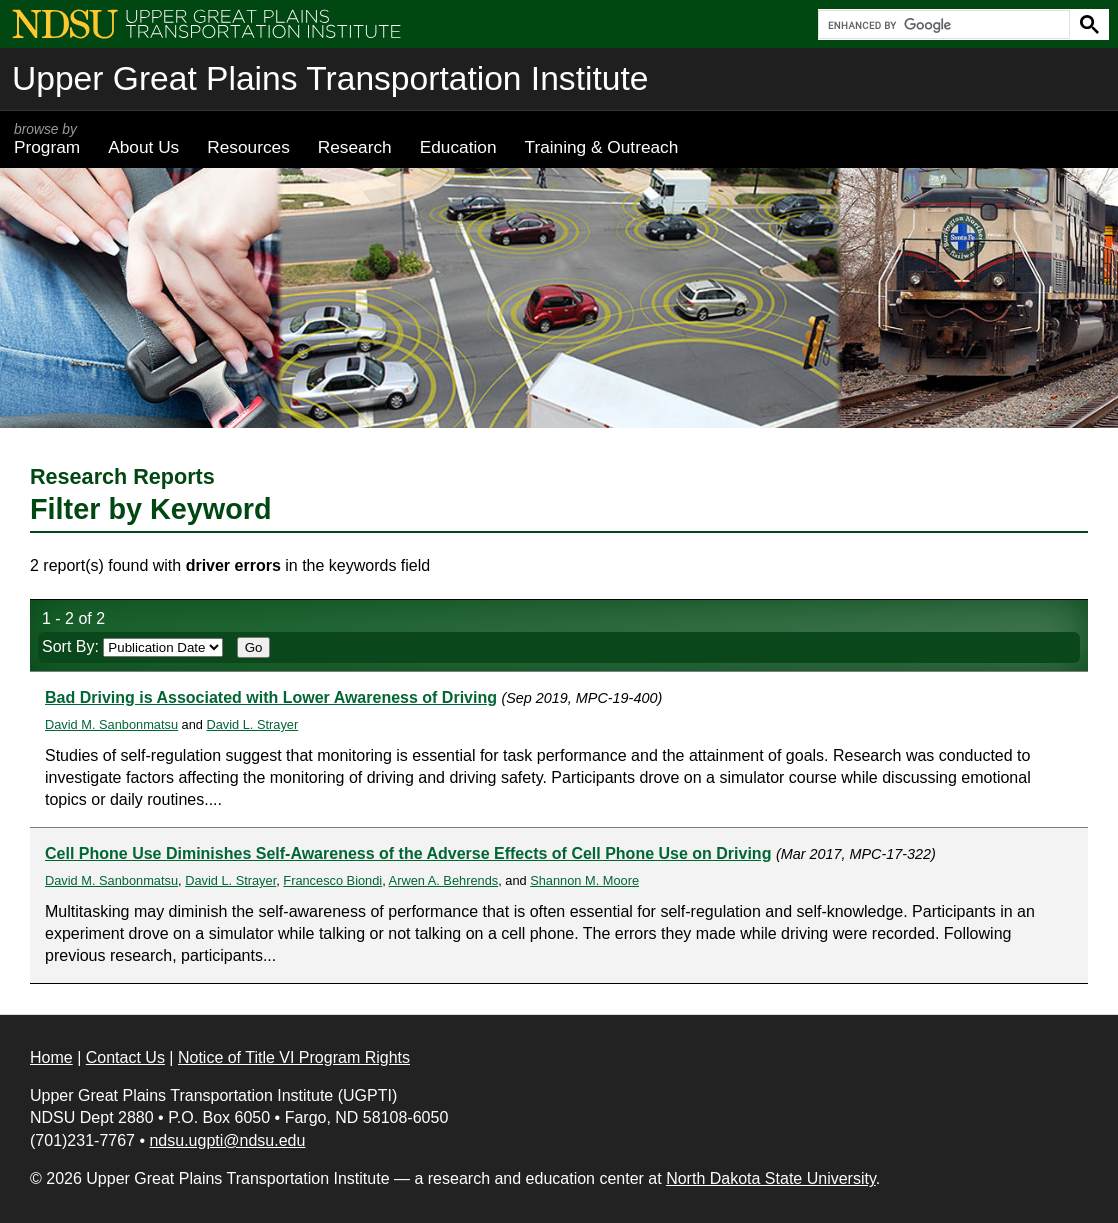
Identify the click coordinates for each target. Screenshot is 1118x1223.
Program (47, 139)
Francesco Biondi (332, 880)
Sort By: (132, 646)
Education (458, 147)
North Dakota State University (771, 1178)
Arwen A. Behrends (444, 880)
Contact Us (125, 1057)
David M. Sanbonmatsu (111, 724)
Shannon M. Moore (584, 880)
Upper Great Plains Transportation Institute (330, 78)
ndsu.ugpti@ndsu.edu (227, 1140)
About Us (143, 147)
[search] (942, 25)
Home (51, 1057)
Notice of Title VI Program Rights (294, 1057)
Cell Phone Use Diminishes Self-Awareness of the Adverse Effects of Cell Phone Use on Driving (408, 853)
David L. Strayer (252, 724)
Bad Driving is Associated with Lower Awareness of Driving (271, 697)
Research (355, 147)
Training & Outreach (601, 147)
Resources (248, 147)
